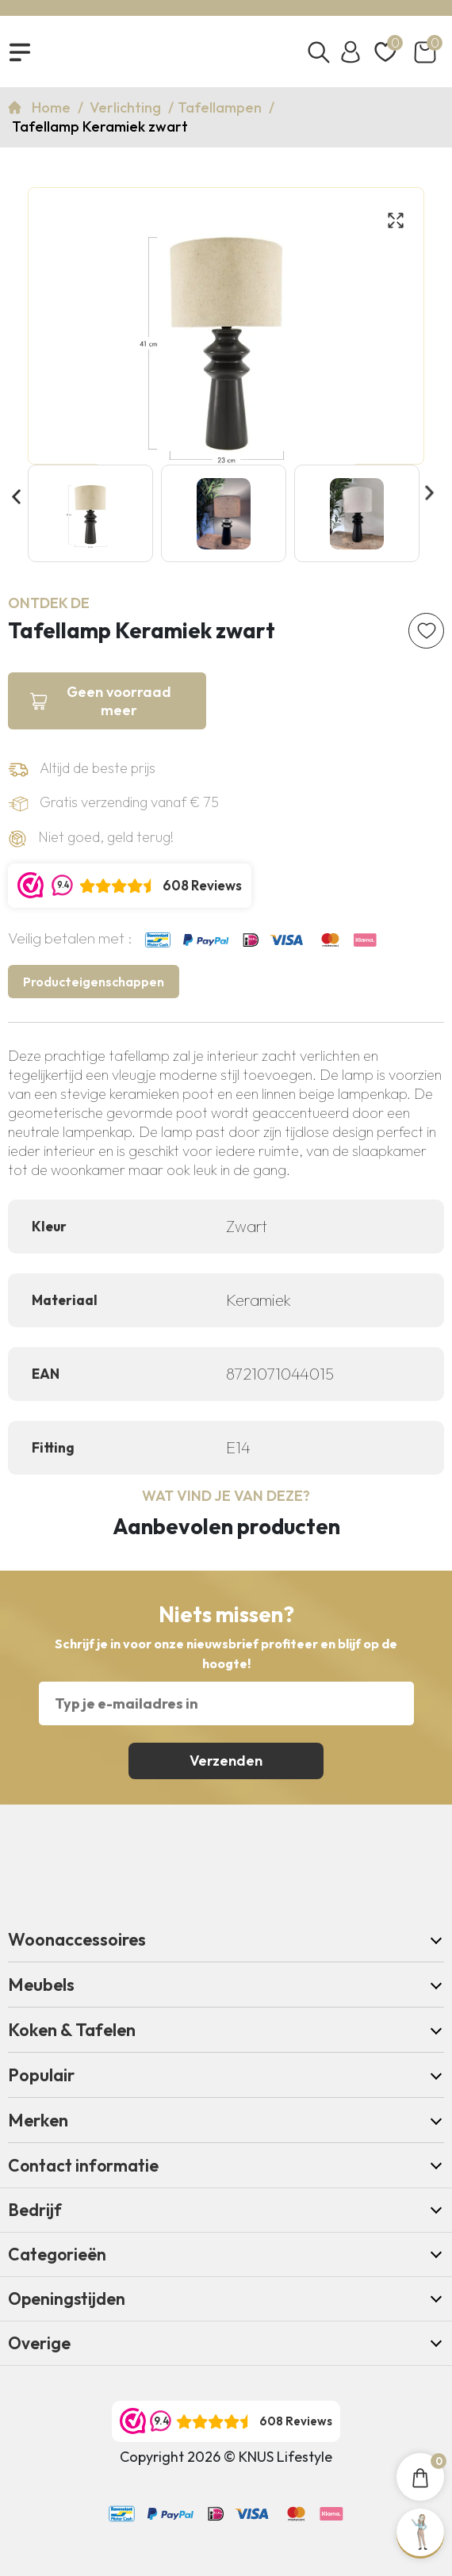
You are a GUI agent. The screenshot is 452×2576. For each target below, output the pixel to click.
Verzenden (226, 1760)
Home (53, 107)
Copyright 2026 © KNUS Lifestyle (226, 2457)
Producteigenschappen (93, 981)
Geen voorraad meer (119, 701)
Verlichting (127, 107)
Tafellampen (221, 107)
